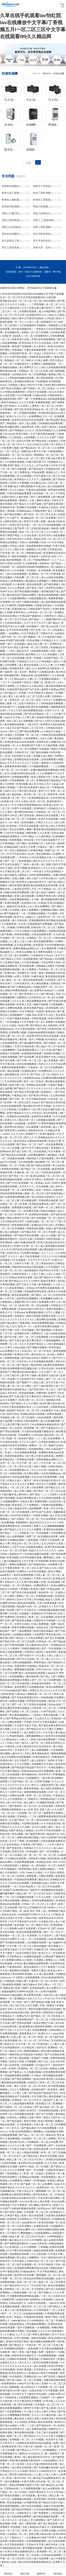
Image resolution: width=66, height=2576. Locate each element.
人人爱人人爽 (19, 2093)
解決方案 (25, 2571)
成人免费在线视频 (37, 2429)
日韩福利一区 (7, 566)
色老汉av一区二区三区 (51, 1666)
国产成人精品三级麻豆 (43, 892)
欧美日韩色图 (46, 2121)
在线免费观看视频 (19, 899)
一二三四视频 (57, 766)
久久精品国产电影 (52, 636)
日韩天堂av (12, 1414)
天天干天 (60, 955)
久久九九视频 (22, 1764)
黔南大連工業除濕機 (13, 192)
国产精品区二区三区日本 (30, 727)
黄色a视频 (18, 1834)
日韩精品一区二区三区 (48, 811)
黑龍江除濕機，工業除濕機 (44, 206)
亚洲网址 (36, 363)
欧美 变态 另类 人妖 (39, 1809)
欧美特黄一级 (9, 2404)
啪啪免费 (31, 832)
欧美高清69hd (32, 409)
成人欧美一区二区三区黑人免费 (33, 696)
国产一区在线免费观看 (51, 1144)
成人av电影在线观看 (52, 577)
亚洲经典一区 (51, 1179)
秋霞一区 (12, 1438)
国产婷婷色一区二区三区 (23, 1806)
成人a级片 (30, 1802)
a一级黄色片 (31, 1799)
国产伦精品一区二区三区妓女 (39, 388)
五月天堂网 (25, 1949)
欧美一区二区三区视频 (53, 2152)
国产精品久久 (17, 2345)
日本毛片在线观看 (29, 825)
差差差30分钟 (36, 1130)
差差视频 (31, 2331)
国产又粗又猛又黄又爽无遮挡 (25, 1340)
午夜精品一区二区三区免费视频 (45, 1067)
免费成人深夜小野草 (30, 2117)
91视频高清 (57, 2226)
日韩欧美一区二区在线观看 (34, 1533)
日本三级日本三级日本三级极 (20, 1375)
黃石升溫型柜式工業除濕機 (44, 240)
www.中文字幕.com (29, 2383)
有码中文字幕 (55, 1760)
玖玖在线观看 (48, 1519)
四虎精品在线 (44, 1862)
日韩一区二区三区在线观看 (15, 1512)
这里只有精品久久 (29, 703)
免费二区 (31, 1536)
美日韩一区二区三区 (35, 794)
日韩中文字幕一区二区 (27, 1263)
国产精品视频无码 (22, 328)
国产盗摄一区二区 (31, 2184)
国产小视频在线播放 (28, 601)
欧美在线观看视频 (49, 594)
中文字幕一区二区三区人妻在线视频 (27, 1946)
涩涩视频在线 (12, 332)
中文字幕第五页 (30, 633)
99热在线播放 (48, 1211)
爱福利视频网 (26, 605)
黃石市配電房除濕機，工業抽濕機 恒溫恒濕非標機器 (44, 233)
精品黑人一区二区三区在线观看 (43, 1886)
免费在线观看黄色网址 (14, 1067)
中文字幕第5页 (42, 2219)
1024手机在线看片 (21, 1515)
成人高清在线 (12, 2065)
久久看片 (51, 1904)
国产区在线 (10, 1337)
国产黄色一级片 (36, 587)
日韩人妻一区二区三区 (48, 1575)
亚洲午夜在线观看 (55, 1547)
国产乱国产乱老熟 (42, 1512)
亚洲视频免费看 (21, 776)
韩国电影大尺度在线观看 (40, 1158)
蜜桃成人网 (54, 374)
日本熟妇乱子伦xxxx (42, 955)
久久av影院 (20, 2422)
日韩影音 (6, 335)
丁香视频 (23, 1589)
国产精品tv (23, 1365)
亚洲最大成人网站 (43, 755)
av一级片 (14, 822)
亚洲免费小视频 (18, 1032)
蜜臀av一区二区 (38, 1445)
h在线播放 (41, 381)
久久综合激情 (41, 1407)
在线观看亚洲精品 (28, 2397)
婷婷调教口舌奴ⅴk (40, 542)
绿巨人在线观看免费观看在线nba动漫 (28, 2268)
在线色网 (58, 1190)
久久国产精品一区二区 (22, 1820)
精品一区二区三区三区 (32, 531)
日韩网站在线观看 (17, 2359)
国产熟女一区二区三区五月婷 (40, 514)
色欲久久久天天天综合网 (52, 1063)
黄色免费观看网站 (44, 941)
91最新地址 (20, 1449)
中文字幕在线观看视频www (27, 804)
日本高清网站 (24, 2226)
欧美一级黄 (37, 972)
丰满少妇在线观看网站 (43, 339)
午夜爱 (27, 1722)
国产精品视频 (51, 584)
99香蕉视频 (16, 1473)
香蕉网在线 (6, 2338)
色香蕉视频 (15, 839)
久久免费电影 (31, 1505)
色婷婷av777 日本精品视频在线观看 (30, 1554)
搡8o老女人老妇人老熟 (27, 2418)
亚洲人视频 (18, 878)
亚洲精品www (31, 1077)
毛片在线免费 (26, 1162)
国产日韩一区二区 (11, 636)
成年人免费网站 (30, 909)
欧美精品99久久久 (37, 314)
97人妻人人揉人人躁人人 (50, 1655)
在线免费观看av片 (19, 1470)
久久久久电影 (44, 1897)
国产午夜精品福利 (21, 986)
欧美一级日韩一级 (34, 864)
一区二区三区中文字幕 (19, 1466)
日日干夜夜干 (22, 1760)
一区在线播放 (12, 1021)
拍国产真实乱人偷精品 (21, 1830)
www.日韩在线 (39, 2243)
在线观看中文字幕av (42, 1764)
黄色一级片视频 (28, 2352)
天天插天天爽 (55, 2254)
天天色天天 (59, 1106)
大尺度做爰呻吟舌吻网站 (33, 325)
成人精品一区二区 (11, 979)
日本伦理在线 (57, 797)
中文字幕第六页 (43, 475)
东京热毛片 (6, 1246)
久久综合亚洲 (29, 535)
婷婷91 (23, 2166)
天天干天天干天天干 (35, 622)
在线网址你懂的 (52, 1053)
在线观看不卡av (50, 1410)
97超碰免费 (38, 472)
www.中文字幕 (12, 717)
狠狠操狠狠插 (31, 2051)
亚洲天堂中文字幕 (19, 524)
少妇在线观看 (44, 1417)
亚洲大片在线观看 (48, 818)
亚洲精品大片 (56, 461)
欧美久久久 (45, 1953)
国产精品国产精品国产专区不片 (29, 1767)
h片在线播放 (19, 1260)
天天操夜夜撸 (30, 563)
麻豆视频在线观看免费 (36, 1963)
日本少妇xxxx (44, 1669)
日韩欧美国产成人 (43, 510)
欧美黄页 (53, 2089)
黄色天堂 (60, 1207)
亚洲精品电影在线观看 (27, 759)
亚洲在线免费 (12, 902)
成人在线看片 (39, 1760)
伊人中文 (14, 2184)
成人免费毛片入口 (29, 367)
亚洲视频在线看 (45, 1596)
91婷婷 (13, 1589)
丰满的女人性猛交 (49, 507)
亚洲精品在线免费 (36, 1084)
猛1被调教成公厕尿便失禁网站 (36, 2026)
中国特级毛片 (22, 363)
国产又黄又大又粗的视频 (44, 745)
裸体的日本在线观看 (47, 815)
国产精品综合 (36, 468)
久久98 (57, 934)
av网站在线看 (17, 1795)
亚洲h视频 (40, 2180)
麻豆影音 (36, 1354)
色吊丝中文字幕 (55, 2439)
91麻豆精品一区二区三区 (41, 1221)
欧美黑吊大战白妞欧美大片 (32, 881)
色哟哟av (35, 2299)
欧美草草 (53, 794)
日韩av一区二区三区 (33, 1904)
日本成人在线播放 (19, 1613)
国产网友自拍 (31, 2156)
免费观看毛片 (41, 1585)
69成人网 (23, 1025)
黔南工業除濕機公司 (44, 192)
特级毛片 (33, 2082)
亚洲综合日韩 (22, 1354)
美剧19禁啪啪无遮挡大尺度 (24, 2485)
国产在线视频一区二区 (43, 1218)
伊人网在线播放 (40, 983)
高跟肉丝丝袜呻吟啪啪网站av (33, 566)
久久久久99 (17, 1134)
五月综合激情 (46, 1806)
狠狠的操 (22, 850)
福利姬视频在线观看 (35, 1792)
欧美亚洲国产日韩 (46, 1056)
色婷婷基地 (7, 1694)
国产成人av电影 (9, 2425)
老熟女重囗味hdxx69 (40, 2534)
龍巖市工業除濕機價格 (44, 186)
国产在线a (57, 1928)
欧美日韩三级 (17, 1084)
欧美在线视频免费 (11, 1106)
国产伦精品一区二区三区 (26, 1519)
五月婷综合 (35, 997)
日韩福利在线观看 (37, 1141)
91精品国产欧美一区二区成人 (25, 353)
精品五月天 (23, 650)
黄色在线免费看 (21, 1295)
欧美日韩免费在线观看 (47, 1326)
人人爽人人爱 (57, 2044)
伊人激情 (9, 1596)
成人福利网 (6, 1088)
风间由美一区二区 (10, 1190)
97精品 (57, 1914)
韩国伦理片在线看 (53, 2012)
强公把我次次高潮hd (43, 1197)
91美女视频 (33, 640)
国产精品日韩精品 (11, 388)
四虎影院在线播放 (39, 1214)
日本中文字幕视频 (14, 832)
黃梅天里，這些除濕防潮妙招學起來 (44, 247)
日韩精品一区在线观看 (39, 570)
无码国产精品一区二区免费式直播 (20, 1211)
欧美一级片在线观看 (32, 2215)
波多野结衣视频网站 (27, 1298)
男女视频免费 (29, 1200)
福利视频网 (35, 1508)
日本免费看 (10, 664)
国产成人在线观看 (55, 1638)
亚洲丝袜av (6, 1764)
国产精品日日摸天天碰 (51, 2502)
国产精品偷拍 (14, 2121)
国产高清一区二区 (41, 629)
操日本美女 (52, 2544)
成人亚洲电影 (51, 1060)
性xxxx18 (9, 433)
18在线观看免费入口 (28, 1049)
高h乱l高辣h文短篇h (47, 1820)
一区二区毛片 (12, 451)
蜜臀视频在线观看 (24, 1669)
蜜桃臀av (38, 2131)
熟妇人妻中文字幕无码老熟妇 (28, 318)
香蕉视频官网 (11, 675)
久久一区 (48, 416)
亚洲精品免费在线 (24, 381)
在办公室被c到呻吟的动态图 (20, 773)
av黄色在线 (47, 2418)
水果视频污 (43, 580)
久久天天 (6, 1249)
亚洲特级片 (40, 808)
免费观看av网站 (49, 909)
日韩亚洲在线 (53, 1239)
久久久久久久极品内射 (44, 2415)
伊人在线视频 (24, 475)
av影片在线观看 (27, 1928)
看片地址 (42, 2495)
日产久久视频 (53, 1312)
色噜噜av (41, 965)
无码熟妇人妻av (17, 384)
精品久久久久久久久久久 (43, 1550)
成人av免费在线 (51, 2488)
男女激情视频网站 (19, 1715)
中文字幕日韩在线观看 (43, 433)
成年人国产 (32, 878)
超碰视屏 (46, 479)
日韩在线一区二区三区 (40, 612)
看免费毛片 (50, 2548)
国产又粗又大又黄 (27, 1284)
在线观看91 (24, 1435)
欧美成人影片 (55, 1970)
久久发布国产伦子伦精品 (31, 1379)
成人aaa (58, 1848)
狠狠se (23, 2453)
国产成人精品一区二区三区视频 (24, 2380)
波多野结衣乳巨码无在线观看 (28, 419)
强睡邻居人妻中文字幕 (34, 451)
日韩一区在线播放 (24, 1330)
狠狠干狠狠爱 (41, 1004)
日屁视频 (5, 1851)
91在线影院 (16, 2376)
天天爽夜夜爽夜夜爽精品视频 (23, 2296)
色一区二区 (52, 304)
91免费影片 (24, 1109)
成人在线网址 (22, 955)
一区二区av (18, 1886)
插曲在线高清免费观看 (17, 892)
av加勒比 (53, 440)
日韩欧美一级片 (9, 2352)
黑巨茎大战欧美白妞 (20, 2474)
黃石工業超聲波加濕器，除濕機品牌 (13, 247)
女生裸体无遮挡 (9, 1949)
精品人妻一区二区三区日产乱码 (34, 1893)
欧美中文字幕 (31, 521)
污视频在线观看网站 (52, 1505)
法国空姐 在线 (48, 556)
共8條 (28, 163)
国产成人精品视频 (19, 2058)
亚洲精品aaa (24, 510)
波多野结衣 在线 (31, 426)
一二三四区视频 (36, 304)
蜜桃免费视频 (58, 1753)
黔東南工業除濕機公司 (44, 199)
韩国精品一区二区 (14, 360)
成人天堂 (55, 1515)
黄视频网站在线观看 (52, 1890)
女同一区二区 (7, 1463)
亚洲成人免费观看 (27, 1876)
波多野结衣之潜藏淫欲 (49, 741)
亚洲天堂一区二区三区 (22, 699)
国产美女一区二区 (19, 1176)
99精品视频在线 (31, 1648)
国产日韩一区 (17, 1098)
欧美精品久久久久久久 (27, 479)
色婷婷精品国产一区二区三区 (33, 2019)
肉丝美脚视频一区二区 (19, 559)
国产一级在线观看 (11, 738)
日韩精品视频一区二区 (24, 2292)
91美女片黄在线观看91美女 (16, 1407)
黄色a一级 (20, 2457)
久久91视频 (37, 2439)
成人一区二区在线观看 (34, 1939)
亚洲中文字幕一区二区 (26, 1246)
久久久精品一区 (55, 531)
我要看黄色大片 (28, 2033)
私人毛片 (12, 1326)
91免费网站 (35, 416)
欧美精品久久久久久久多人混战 (46, 867)
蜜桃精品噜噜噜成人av (14, 1809)
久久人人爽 (47, 664)
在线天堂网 (15, 1788)
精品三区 (45, 787)
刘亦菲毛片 (50, 353)
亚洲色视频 (32, 1841)
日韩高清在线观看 (51, 1172)
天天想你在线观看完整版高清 (38, 1431)
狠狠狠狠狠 (49, 363)
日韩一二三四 (27, 2425)
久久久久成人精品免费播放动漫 (25, 710)
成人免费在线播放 (43, 951)
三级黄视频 (32, 1540)
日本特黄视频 (9, 2163)
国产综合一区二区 (40, 1074)
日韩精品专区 (48, 2359)
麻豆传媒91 (11, 874)
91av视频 (39, 1599)
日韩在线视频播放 (27, 1063)
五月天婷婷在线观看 (17, 629)
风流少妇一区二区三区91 (26, 1543)
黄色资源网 (15, 885)
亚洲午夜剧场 (47, 1134)
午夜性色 (10, 1746)
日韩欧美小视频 (37, 1858)
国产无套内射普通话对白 (26, 1697)
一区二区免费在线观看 (24, 311)
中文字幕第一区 (56, 1151)
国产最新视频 (44, 1330)
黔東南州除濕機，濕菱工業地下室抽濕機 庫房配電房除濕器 (13, 206)
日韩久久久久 (52, 710)
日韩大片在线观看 (37, 391)
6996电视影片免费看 (52, 1697)
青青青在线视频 (10, 1169)
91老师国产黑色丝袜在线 (48, 1634)
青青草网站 (28, 1190)
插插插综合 (6, 381)
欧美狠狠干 (33, 626)
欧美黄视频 (25, 860)
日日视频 (52, 913)
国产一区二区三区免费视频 (47, 1680)
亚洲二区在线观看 (51, 1582)
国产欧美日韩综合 (39, 1095)
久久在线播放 (50, 654)
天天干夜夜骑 (48, 1967)
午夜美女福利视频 (36, 489)
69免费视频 (6, 944)
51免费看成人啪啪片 (20, 2180)
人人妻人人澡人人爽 (20, 941)
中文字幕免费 (24, 395)
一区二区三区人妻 (19, 1487)
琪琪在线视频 (22, 934)
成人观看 (31, 423)
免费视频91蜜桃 (35, 1312)
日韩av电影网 (31, 1421)
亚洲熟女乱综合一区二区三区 (16, 300)
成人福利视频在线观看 (53, 601)
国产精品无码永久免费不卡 (36, 1358)
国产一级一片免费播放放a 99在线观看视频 (41, 398)
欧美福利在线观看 (36, 1673)
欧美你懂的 (27, 822)
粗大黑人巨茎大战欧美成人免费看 (45, 1456)
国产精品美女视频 (22, 1620)
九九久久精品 (9, 1025)
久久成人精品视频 (44, 1974)
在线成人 (5, 580)
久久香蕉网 (23, 745)
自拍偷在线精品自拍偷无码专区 (19, 2198)
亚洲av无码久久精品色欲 (15, 496)
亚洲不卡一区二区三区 (53, 2383)
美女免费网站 (42, 906)
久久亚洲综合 (12, 2247)
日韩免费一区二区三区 (27, 577)
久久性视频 (18, 570)
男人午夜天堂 (26, 2446)
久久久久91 (44, 2331)
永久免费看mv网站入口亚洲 (17, 1960)
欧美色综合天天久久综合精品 (35, 342)
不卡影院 (60, 493)
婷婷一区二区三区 (10, 2222)
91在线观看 (32, 1127)
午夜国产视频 (55, 1084)
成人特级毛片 (28, 2387)
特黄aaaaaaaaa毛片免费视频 (38, 1771)
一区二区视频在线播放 (24, 412)
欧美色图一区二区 (24, 1925)
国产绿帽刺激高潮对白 (17, 2243)
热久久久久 (25, 2362)
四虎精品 (19, 1316)
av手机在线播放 (38, 1571)
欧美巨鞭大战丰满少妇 (52, 1403)
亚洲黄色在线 (41, 2226)
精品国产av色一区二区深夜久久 (34, 1606)
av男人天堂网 (22, 976)
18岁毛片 (41, 2047)
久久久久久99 (39, 1470)
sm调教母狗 (30, 2502)
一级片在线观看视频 (15, 573)
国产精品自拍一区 (46, 2425)
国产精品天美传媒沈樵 (27, 1091)
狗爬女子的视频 (56, 965)
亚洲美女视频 (49, 2530)
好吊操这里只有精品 (32, 2054)
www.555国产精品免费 (13, 640)
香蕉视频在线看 (21, 1225)
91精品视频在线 (38, 598)
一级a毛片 (53, 2303)
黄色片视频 (54, 1571)
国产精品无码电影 (22, 2509)
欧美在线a (20, 1141)
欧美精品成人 (7, 1459)
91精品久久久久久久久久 (38, 1848)
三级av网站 (6, 1669)
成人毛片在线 (14, 1802)
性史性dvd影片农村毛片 (31, 1309)
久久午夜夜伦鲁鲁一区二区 (15, 1568)
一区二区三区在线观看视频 (46, 524)
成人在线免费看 (52, 1438)
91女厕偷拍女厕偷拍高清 (45, 1424)
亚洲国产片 (34, 1123)
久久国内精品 (44, 836)
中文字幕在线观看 (25, 1028)
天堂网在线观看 (31, 1823)
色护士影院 (6, 563)
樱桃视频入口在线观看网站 (36, 2233)
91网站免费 (23, 927)
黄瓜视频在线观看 (14, 724)
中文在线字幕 (39, 2285)
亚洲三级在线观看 (24, 895)
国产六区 (43, 2061)
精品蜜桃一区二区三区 (47, 1162)
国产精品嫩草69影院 (30, 1042)
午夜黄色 (26, 1844)
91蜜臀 (57, 853)
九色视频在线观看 (46, 1120)
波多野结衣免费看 (41, 1116)
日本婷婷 (9, 783)
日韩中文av (16, 1792)
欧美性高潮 (55, 1028)
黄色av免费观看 (55, 1687)
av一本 (46, 997)
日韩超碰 (9, 1981)
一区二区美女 (57, 2310)
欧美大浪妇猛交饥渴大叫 (51, 1242)
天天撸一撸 (37, 899)
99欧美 (55, 528)
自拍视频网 (27, 2065)
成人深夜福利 (50, 1025)
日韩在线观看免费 (41, 934)
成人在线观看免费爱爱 (19, 2516)
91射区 (40, 1011)
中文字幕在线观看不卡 (48, 839)
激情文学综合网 (38, 2394)
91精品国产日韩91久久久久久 (34, 1914)
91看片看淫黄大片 (36, 461)
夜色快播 (46, 1127)
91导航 (23, 692)
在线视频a (20, 643)
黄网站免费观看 (18, 1564)
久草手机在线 (48, 1711)
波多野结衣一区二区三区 (51, 2187)
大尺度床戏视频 (31, 962)
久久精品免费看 (34, 1638)
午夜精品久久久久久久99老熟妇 (34, 661)
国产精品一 (57, 563)
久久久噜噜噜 (29, 2247)
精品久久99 (16, 2051)
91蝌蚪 (59, 941)
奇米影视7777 (8, 706)
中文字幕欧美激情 (36, 1098)
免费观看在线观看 (22, 1207)
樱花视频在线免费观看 (14, 2082)
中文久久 (50, 1998)
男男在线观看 (51, 1715)
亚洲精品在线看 (26, 1459)
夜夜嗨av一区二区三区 (13, 1935)
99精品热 (5, 2205)
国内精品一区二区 (46, 1865)
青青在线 (50, 1011)
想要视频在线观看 (24, 2114)
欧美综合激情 (25, 1277)
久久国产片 (13, 517)
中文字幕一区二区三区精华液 (32, 2044)
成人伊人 (5, 804)
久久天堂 (46, 1049)
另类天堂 (50, 843)
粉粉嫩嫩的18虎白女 (52, 1298)
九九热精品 (15, 437)
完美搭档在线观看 (49, 2110)
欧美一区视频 (34, 657)
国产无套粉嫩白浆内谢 (46, 2467)
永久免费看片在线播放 (37, 748)
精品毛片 (9, 2044)
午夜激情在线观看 (34, 2317)
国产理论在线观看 (10, 1431)
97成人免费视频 (40, 1624)
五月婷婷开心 (41, 2369)
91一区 (38, 300)
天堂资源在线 (54, 549)
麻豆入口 (31, 668)
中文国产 (5, 2208)
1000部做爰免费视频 (52, 703)
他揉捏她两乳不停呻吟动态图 (17, 1991)
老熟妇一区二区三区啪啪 (35, 332)
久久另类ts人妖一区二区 (25, 458)
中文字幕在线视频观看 (51, 2348)
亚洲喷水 (22, 1571)
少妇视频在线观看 (22, 1634)
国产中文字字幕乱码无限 (35, 1148)
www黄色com (29, 2222)
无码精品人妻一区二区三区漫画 (17, 1417)
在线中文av (6, 591)
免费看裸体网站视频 (15, 766)
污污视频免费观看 (39, 766)
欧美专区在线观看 (55, 1736)
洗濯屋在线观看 (57, 930)
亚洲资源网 (52, 1007)
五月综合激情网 (23, 944)
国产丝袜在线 (14, 1848)
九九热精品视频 (33, 2072)
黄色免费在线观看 (24, 2432)
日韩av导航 (30, 1918)
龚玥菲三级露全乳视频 (12, 1701)
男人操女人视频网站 (28, 2257)
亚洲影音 (50, 2173)
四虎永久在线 (17, 2061)
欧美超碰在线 (24, 2310)
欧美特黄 (55, 752)
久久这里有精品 (10, 1844)
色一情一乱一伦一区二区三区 (40, 1855)
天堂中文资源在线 (24, 1046)
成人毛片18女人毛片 (40, 783)
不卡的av (36, 2075)
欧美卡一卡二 (26, 1326)
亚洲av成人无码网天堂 (17, 972)
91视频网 (31, 2061)
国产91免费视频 (40, 706)
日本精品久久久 (50, 640)
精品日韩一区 (26, 1120)
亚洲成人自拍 (43, 1183)
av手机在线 (47, 878)
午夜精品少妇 (19, 1095)
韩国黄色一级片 (16, 423)
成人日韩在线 (19, 920)
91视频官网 (8, 2299)
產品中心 (47, 73)
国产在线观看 (19, 468)
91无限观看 (41, 1561)
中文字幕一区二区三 (28, 1463)
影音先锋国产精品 (34, 1007)
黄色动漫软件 (31, 1967)
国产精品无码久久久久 (17, 2285)
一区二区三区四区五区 (53, 2296)
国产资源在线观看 (22, 2023)
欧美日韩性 (22, 433)
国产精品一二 (37, 619)
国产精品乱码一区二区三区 (36, 447)
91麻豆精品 (37, 976)
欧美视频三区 (36, 843)
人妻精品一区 (27, 1865)
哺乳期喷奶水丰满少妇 (33, 486)
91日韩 (59, 377)
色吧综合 (56, 983)
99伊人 (30, 360)
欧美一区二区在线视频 (41, 1617)
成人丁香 (58, 1127)
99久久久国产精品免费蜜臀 (24, 731)
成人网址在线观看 (22, 2467)
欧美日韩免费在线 (27, 1498)
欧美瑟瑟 (38, 944)
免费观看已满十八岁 (50, 1302)
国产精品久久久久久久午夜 (39, 2436)
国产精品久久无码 (11, 958)
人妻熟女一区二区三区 (42, 405)
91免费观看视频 (48, 2355)
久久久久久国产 (28, 1442)
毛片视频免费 (49, 948)
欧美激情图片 (43, 675)
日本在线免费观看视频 (46, 2509)
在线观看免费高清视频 (39, 545)
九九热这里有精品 (14, 1288)
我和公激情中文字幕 (18, 1218)
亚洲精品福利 (11, 846)
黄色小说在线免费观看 (43, 1739)
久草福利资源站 (13, 622)
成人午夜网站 (29, 969)
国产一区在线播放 (49, 1851)
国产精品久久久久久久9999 (24, 1281)
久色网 (8, 612)
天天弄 (22, 923)
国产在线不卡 (27, 1655)
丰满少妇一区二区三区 (39, 2345)
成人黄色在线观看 (29, 664)
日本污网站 (28, 836)
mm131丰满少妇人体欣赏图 (34, 2201)
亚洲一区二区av (31, 2530)
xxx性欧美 (50, 979)
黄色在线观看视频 (24, 1575)
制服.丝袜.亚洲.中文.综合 (40, 1014)
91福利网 (55, 2369)
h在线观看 (20, 1123)
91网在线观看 (39, 1018)
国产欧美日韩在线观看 (25, 1249)
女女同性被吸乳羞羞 (31, 1557)
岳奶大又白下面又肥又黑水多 (20, 790)
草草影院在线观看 (37, 1701)
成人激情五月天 (33, 1732)
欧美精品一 (47, 1091)
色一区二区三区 (50, 409)
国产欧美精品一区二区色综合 (49, 2194)
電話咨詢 (57, 2571)
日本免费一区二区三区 (36, 2212)
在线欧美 (34, 556)
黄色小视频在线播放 (43, 1869)
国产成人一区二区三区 (32, 2135)
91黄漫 (42, 902)
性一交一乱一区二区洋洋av (34, 2040)
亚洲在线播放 (56, 1767)
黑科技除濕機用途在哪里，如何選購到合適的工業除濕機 (13, 233)
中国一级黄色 (47, 2005)
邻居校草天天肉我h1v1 (20, 2219)
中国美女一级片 (46, 846)
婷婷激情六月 (48, 321)
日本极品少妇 (46, 1921)
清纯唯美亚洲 (9, 2446)
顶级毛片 (35, 1890)
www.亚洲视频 (56, 1939)
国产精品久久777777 (28, 2450)
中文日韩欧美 (46, 2264)
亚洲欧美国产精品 (10, 465)
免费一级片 (59, 2443)
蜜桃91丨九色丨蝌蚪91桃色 (34, 500)
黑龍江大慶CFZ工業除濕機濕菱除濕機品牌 (13, 213)
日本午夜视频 (22, 2338)
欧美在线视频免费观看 (29, 1932)
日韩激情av (6, 1302)
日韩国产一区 (48, 2397)
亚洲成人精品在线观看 (41, 2422)
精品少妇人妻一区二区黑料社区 (45, 643)
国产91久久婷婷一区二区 (31, 1659)
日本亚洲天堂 (22, 983)
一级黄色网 (32, 2348)
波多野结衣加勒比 (14, 1127)
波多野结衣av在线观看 (31, 2163)
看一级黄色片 (52, 2453)
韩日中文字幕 (35, 384)
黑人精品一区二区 (46, 1046)
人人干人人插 (23, 2334)
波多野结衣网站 (55, 587)
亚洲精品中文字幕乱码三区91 (47, 1613)
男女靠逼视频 (14, 2502)
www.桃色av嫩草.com (24, 2229)
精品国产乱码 (17, 2142)
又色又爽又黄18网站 (49, 2198)
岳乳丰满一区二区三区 (48, 2481)
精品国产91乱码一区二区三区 (23, 1410)
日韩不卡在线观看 (22, 808)
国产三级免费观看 (41, 496)
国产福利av (37, 2002)
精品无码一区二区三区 (34, 2306)
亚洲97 (56, 1183)
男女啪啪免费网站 (36, 2324)
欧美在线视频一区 (49, 2222)
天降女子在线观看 (50, 1540)
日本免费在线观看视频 (47, 1288)
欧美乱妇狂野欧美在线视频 (39, 2278)
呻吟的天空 (49, 1396)
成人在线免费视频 (37, 2030)
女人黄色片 (40, 346)
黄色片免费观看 (50, 2373)
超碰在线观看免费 (44, 2250)
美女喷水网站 (7, 1932)
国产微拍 (22, 843)
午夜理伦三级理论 (34, 1652)
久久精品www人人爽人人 (23, 678)
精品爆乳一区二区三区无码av (16, 454)
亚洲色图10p (19, 608)
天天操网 (14, 909)
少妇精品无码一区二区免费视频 (29, 374)
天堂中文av (6, 647)
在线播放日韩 (22, 1333)
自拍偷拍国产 (39, 2089)
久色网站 (39, 1960)
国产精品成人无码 (51, 993)
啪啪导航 (14, 2054)
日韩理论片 (50, 615)
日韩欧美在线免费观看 (53, 734)
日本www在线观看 (51, 2555)
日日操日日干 (43, 2065)
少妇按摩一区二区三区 (29, 1813)
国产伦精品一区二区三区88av (16, 2107)
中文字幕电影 (27, 1011)
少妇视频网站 (49, 2450)
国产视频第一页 (32, 636)
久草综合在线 (46, 1368)
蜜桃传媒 (31, 2523)
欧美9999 (51, 1652)
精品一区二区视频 (39, 2166)
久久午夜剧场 (9, 1109)
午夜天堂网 (28, 2481)
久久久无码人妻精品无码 (14, 1508)
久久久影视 (43, 832)
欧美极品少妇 (39, 482)
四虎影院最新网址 (14, 1456)
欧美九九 (19, 916)
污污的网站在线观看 (15, 1858)
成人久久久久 (54, 1659)
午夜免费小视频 (10, 447)
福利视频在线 (12, 1074)
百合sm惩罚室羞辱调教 (45, 1477)
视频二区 (39, 682)
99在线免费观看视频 (11, 1193)
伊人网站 (27, 1386)
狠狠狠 (52, 2138)
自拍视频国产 (17, 1014)
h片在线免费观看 (47, 2128)
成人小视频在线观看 (28, 2152)
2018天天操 (26, 1239)
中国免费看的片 (42, 559)
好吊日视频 (21, 867)
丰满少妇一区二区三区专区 (37, 1351)
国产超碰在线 (11, 913)
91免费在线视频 (30, 1253)
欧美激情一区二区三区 (49, 2551)
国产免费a (7, 934)
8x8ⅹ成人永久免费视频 (20, 720)
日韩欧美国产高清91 (39, 608)
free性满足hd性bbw (55, 384)
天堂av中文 (44, 1928)
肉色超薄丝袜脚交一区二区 (47, 1683)
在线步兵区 (42, 1627)
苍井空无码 (45, 535)
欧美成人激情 (38, 1589)
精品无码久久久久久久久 (43, 1522)
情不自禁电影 (26, 2404)
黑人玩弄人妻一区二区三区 (21, 2037)
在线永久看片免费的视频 (34, 1501)
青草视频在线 (29, 1774)
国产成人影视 (48, 2408)
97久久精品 (22, 801)
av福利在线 (22, 2299)
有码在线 (29, 839)
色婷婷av (44, 563)
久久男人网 (28, 717)
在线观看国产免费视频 (40, 923)
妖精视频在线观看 (32, 1053)
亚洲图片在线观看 (27, 507)
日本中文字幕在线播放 (45, 1722)
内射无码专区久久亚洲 (19, 538)
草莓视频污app (39, 1883)
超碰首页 (12, 906)
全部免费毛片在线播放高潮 (29, 1687)
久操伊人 (54, 1494)
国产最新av (16, 2072)
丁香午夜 (22, 787)
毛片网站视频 (31, 1473)
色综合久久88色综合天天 (43, 2471)
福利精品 (52, 1155)
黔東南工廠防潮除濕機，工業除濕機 (13, 199)
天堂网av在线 (12, 2488)
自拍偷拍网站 (36, 1449)
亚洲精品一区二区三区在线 (33, 370)
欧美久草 (50, 682)
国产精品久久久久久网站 (25, 1403)
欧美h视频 (22, 783)
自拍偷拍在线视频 (33, 2313)
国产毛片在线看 (45, 2114)
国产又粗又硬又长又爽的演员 (25, 1396)
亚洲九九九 (10, 1120)
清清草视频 (40, 2499)
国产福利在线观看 (41, 1165)
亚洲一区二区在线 (29, 2555)
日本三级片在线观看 (47, 2432)
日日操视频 (42, 1186)
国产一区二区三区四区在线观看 (29, 1704)
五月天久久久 (27, 1186)
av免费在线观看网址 (53, 1365)
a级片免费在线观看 (25, 1242)
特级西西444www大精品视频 (28, 1267)
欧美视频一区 (26, 1183)
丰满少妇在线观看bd (20, 2131)
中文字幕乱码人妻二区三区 (15, 871)
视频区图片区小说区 (25, 1302)
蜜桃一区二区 (14, 2436)
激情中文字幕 (32, 2408)
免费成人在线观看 (10, 1053)
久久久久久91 (49, 1256)
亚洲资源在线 (37, 1988)
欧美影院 (33, 787)
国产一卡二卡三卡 (11, 2313)
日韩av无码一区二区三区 (40, 2261)
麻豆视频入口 (56, 1946)
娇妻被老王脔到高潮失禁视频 (16, 1974)
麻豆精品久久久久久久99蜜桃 (25, 2240)
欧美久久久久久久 (17, 416)
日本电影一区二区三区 (47, 2404)
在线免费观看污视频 (52, 759)
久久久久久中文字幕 (54, 1690)
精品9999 (36, 1365)
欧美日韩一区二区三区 (32, 1400)
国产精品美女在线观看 (14, 1155)
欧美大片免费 (28, 846)
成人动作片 (56, 1186)
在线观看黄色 (48, 2177)
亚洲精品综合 (53, 468)
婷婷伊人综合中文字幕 (19, 1599)
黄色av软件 (47, 1263)
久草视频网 (57, 1750)
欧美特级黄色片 (42, 1757)
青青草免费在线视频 (23, 1627)
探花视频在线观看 (48, 1536)
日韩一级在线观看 (10, 1070)
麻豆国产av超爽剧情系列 (47, 2478)
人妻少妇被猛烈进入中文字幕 (17, 1561)
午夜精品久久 (7, 2016)
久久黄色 (9, 2334)
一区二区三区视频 (10, 1148)
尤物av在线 (27, 675)
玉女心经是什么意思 (38, 444)
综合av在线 (55, 1704)
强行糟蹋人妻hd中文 (11, 1753)
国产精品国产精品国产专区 (44, 2093)
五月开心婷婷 (39, 1827)
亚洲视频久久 (14, 2173)
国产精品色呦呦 (40, 752)
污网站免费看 (14, 1722)
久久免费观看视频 (31, 2488)
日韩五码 (22, 1361)
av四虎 (17, 563)
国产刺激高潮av (55, 1193)
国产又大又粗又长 (26, 1610)
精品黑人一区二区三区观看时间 (30, 335)
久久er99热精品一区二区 (40, 2320)
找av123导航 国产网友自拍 (32, 440)
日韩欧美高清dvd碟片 (41, 356)
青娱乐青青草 (48, 1281)
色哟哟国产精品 (56, 1911)
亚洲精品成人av (33, 2376)
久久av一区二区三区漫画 (14, 1550)
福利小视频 (40, 1466)
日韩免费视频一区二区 (22, 780)
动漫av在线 (35, 2390)
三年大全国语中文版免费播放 (30, 930)
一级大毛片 (32, 724)
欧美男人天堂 (24, 1004)
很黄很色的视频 (36, 1228)
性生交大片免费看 (46, 1484)
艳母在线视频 (19, 556)
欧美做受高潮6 (8, 398)
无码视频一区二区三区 (27, 734)
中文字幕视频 (50, 2390)
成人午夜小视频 (23, 1491)
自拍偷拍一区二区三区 (34, 2138)
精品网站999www (24, 811)
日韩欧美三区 (41, 1949)
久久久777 (20, 2030)
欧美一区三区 (38, 801)
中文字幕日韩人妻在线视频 (47, 2096)
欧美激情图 (45, 1284)
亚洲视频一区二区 (19, 2439)
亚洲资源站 (25, 1869)
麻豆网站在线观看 (46, 1319)
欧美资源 (17, 1505)
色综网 (11, 1610)
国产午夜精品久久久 (52, 1428)
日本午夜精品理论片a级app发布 (18, 2271)
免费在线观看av (55, 1309)
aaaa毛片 (52, 1673)
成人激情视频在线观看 (52, 1246)
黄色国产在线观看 (22, 346)
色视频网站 (21, 1522)
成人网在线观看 (45, 377)
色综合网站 (49, 300)
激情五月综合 (17, 1778)
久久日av (60, 2401)
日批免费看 (37, 1487)
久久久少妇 (18, 1729)
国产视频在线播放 (37, 1347)
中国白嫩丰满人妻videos (15, 1494)
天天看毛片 (13, 2233)
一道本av (36, 1715)
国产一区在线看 (36, 2170)
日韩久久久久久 (45, 822)
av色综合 (12, 2117)
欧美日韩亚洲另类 (44, 2079)
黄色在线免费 (34, 584)
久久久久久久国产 (47, 437)
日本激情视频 (36, 850)
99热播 (40, 1039)
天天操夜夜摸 (9, 923)
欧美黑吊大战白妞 (49, 1375)
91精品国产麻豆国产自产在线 (23, 689)
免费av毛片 (23, 2016)
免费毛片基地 (39, 1970)
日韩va (23, 542)
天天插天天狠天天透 (20, 2149)
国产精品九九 (53, 1487)
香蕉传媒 (34, 2359)
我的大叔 (19, 549)
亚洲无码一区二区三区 (43, 927)
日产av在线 (42, 465)
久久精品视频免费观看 (22, 2103)
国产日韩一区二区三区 (29, 1060)
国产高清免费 (27, 1056)
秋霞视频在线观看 (10, 969)
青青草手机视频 (49, 2156)
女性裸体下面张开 (22, 682)
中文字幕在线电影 (14, 2544)
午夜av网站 (55, 2030)
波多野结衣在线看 (24, 2275)
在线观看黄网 (31, 958)
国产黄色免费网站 (22, 2079)
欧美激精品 (17, 580)
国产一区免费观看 (37, 2145)
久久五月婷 (51, 2163)
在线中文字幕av (33, 1179)
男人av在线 (58, 1165)
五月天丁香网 (17, 1841)
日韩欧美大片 (22, 752)
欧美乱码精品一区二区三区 (45, 1176)
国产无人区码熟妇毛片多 (33, 1907)
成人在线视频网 (16, 1536)
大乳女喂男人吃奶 (51, 962)
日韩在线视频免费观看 (19, 493)
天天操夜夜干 (14, 1732)
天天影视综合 (14, 1956)
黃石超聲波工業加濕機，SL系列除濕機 (13, 240)
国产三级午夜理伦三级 (46, 1386)
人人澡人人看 (32, 321)
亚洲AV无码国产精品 (17, 2341)
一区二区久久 (12, 2128)
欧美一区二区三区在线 (34, 2086)
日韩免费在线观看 (48, 1200)
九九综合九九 (42, 1718)
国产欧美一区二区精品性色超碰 (31, 528)
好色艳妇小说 (29, 902)
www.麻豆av (18, 2320)
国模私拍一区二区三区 (40, 1694)
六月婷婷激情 (41, 2310)
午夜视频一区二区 (48, 2387)
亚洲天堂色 (18, 1851)
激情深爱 (58, 1417)
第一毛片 (22, 797)
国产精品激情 (29, 2128)
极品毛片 (44, 1879)
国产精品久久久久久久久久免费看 (23, 1529)
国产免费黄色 (7, 1617)
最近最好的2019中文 (39, 2457)
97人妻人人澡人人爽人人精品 (40, 2411)
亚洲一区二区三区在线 (39, 1795)
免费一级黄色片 (47, 2352)
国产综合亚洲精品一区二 (38, 713)
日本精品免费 (57, 332)
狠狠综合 (51, 2135)
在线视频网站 (17, 1676)
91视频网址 (32, 1778)
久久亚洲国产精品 (10, 962)
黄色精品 (5, 318)
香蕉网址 (5, 1547)
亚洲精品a (20, 1998)
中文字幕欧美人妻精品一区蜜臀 (46, 692)
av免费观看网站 (37, 1155)
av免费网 (47, 2184)
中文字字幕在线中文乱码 (21, 853)
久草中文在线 (22, 1624)
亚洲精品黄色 (29, 1070)
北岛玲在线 (55, 1501)
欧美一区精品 (44, 1190)
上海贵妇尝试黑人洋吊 (24, 888)
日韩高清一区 (44, 1641)
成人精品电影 (14, 794)
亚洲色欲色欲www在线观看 (19, 741)
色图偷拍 (22, 997)
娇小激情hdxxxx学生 (37, 1645)
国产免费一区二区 (44, 1207)
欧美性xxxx (44, 2208)
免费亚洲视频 (9, 1309)
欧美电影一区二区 (44, 493)
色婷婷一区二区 (44, 2446)
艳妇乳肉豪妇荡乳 (10, 426)
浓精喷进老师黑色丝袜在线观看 (34, 2443)
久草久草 (9, 1298)
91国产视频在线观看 (18, 1018)
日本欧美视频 (43, 1781)
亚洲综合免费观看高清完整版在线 (19, 1368)
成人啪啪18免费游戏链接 (14, 990)
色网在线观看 (54, 1414)
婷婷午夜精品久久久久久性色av (24, 1113)
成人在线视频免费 (50, 1421)
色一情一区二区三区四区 (15, 769)
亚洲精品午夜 (7, 507)
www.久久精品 (57, 314)
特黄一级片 (23, 2002)
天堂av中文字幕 (35, 2544)
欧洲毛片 (32, 2110)
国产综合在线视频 (32, 2506)
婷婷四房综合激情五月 (24, 2355)
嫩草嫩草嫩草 (7, 1893)
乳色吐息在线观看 (19, 1883)
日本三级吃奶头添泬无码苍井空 (34, 1746)
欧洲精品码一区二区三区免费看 (38, 517)
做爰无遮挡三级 (13, 521)
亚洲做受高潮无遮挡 (35, 1291)
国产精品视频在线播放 (27, 591)
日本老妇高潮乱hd (49, 1442)
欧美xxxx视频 (24, 951)
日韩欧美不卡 (24, 2513)
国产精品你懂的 (13, 514)
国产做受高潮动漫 (53, 503)
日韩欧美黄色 (55, 395)
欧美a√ (52, 1907)
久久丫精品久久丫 (14, 2537)
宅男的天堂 (47, 633)
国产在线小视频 (13, 2212)
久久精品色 (28, 2047)
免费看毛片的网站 (53, 1813)
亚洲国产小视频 (40, 2058)
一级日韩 (45, 1778)
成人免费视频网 (40, 1750)
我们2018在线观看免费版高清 (34, 2562)
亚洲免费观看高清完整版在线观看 (47, 920)
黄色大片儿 (6, 1312)
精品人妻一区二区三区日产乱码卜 (26, 2159)
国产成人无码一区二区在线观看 (29, 1151)
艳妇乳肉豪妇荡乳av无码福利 (45, 2009)
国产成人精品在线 (48, 2523)
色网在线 (60, 1806)
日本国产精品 (12, 2215)
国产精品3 (54, 622)
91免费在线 (45, 1070)
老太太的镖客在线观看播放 (16, 1757)
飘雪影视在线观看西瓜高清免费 (40, 885)
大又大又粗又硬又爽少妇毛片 (38, 307)
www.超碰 (20, 1347)
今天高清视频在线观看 (41, 1361)
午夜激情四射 (14, 1967)
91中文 (25, 1074)
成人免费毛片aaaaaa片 (42, 990)
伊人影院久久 (58, 444)
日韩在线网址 (50, 2460)
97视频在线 (58, 2219)
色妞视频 (50, 2131)
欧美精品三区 (44, 2103)
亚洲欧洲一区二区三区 (27, 1172)
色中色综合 (51, 1039)
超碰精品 (31, 549)
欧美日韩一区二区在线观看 (34, 1305)
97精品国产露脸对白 (30, 615)
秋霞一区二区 (45, 2037)
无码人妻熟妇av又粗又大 (36, 2527)
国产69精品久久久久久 (22, 430)
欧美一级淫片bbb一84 (19, 2478)
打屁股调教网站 (18, 598)
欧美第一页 (10, 1102)
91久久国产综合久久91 (44, 1568)
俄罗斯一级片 (27, 1039)
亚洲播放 (58, 2103)
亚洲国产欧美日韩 (46, 895)
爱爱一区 (12, 703)
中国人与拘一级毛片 (18, 1743)
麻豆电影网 (32, 1676)
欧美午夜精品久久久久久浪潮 (17, 402)
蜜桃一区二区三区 (34, 1193)
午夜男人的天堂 (43, 1578)
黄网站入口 (52, 472)
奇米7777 (44, 790)
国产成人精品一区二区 (47, 2107)
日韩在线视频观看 (22, 1662)
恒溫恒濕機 (59, 73)
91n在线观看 (51, 1113)
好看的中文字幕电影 (45, 1620)
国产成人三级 (48, 1676)
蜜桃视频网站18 (35, 1736)
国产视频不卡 (24, 1382)
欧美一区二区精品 (34, 2173)
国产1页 (18, 409)
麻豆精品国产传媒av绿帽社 (22, 594)
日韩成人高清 (53, 318)
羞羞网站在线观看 (19, 1970)
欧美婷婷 (6, 584)
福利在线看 (56, 1949)
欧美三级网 (21, 1988)
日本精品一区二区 (17, 2534)
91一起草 (59, 878)
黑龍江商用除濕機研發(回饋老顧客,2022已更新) (13, 220)
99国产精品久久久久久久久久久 (17, 2187)
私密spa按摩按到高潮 (12, 654)
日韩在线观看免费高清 (52, 1841)
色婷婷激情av (17, 2324)
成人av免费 (51, 2142)
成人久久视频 (48, 1235)
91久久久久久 (35, 1998)
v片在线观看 (29, 2495)
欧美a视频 (12, 1557)
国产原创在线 (27, 815)
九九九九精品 (17, 489)
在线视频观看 (32, 1977)
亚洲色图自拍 (21, 1890)
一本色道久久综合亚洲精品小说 (34, 857)
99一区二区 (18, 818)
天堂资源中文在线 (21, 755)
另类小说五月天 (26, 2191)
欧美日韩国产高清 (27, 1953)
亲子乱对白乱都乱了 (11, 864)
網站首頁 (8, 2571)
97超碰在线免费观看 (25, 1879)
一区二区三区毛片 (11, 2156)
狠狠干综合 (42, 1925)
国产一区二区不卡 (53, 1932)
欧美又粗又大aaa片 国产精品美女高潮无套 (42, 1102)
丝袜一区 (60, 1557)
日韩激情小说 (7, 601)
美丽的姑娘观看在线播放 (42, 1032)
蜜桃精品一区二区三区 (46, 454)
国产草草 (42, 1028)
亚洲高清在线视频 (53, 1529)
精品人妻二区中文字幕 (46, 1382)
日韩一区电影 (9, 2068)
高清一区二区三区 (27, 2282)
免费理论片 (37, 1333)
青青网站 (56, 1148)
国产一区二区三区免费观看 (34, 1337)
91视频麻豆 (10, 1869)
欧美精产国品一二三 (30, 1438)
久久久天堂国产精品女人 (33, 1344)
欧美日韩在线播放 (44, 1631)
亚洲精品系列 (17, 668)
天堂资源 (5, 552)
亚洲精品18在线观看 (18, 1116)
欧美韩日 (22, 1617)
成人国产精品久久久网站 (48, 1277)
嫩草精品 (49, 1557)
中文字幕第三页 (30, 1021)
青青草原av (19, 612)
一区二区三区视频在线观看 (19, 1897)
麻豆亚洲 (36, 2012)
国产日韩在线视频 (14, 1645)
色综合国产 (58, 2065)
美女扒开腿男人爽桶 (20, 829)
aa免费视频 (7, 1522)
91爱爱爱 (32, 1935)
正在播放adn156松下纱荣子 (41, 2537)
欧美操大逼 (7, 801)
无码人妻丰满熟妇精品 (37, 1753)
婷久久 (36, 1785)
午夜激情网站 (55, 451)
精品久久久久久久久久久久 (15, 762)
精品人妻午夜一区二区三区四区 (31, 647)
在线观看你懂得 (40, 650)
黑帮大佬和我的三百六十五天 (48, 2334)
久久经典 (23, 405)
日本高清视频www (51, 1473)
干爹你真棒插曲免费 (35, 349)
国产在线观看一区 (27, 2264)
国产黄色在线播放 (10, 2495)
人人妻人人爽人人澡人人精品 (45, 1274)
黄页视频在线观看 (33, 2548)
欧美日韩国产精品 (10, 535)
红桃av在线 (40, 395)
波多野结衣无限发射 (48, 668)
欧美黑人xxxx (26, 906)
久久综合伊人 (46, 1935)
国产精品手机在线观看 (27, 1235)
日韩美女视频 (41, 1515)
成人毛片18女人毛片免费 (24, 2005)
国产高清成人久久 (29, 993)
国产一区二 (10, 860)
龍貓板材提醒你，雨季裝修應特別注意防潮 (13, 186)
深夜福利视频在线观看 (22, 377)
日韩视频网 (56, 1004)
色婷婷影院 (53, 1858)
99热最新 (17, 349)
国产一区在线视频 (52, 1648)
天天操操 (5, 2079)
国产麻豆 (57, 1049)
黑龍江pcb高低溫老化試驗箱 (13, 227)
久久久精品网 (39, 2254)
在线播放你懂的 (35, 1547)
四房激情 (27, 1526)
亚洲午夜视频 (24, 2369)
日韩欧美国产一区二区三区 (48, 986)
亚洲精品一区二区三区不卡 (27, 2100)
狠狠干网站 (51, 2317)
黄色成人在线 (9, 2562)
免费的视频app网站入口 (26, 948)
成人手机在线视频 (30, 1256)
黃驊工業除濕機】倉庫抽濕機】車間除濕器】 (44, 227)
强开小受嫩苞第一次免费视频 (33, 2327)
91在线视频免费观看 (25, 1452)
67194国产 (6, 1890)
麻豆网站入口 (33, 654)
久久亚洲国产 (53, 1267)
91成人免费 (41, 360)
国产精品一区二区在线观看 (36, 1169)
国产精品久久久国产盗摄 (28, 503)
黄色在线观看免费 (33, 979)
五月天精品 (18, 2261)
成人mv (11, 727)
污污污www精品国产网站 (14, 1690)
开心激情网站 (38, 2520)
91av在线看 (58, 2201)
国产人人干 (30, 1137)
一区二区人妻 (12, 1200)
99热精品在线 (34, 552)
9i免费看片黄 (55, 1564)
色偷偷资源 (23, 706)
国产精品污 (10, 692)
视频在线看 (56, 2268)
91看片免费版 (8, 1816)
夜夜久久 (58, 2205)
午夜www (19, 1312)
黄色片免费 (30, 2121)
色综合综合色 (9, 1914)
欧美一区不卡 (44, 699)
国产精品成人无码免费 (52, 958)
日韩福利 (39, 1239)
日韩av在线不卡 (18, 2303)
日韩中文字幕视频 (19, 482)
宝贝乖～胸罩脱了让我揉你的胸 (36, 671)
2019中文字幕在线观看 (48, 1830)
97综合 (18, 1963)
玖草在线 (38, 1435)
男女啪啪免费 (27, 965)
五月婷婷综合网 (13, 1081)
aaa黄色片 (6, 1575)
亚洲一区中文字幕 (53, 1508)
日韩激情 (31, 818)
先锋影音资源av (44, 605)
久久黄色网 (19, 584)
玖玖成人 (24, 2520)
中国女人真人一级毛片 (19, 1480)
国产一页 (5, 2229)
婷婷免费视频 (7, 2257)
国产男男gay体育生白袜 (19, 1718)
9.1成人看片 (7, 696)
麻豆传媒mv (29, 1984)
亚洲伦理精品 (17, 2541)
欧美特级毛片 (54, 801)
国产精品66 (47, 2485)
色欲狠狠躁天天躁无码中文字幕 (41, 1270)
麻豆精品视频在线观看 (46, 2516)
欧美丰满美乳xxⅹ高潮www (24, 2373)
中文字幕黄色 (20, 2205)
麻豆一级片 (54, 1827)
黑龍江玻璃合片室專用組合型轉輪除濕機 (44, 213)
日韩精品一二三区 (27, 1816)
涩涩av (30, 1288)
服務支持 (41, 2571)
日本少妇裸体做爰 (47, 1603)
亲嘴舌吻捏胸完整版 (28, 1837)
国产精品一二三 (39, 1494)
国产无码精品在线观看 (12, 1942)
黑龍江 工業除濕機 (43, 220)
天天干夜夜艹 (7, 1953)
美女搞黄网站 (44, 853)
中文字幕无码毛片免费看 (28, 2401)
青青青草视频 (31, 1788)
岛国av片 (9, 1582)
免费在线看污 (58, 580)
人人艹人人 (58, 559)
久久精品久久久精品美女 (31, 685)
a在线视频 (30, 437)
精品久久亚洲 (53, 1599)
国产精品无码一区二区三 (43, 1389)
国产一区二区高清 (34, 1081)
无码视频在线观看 (14, 2348)
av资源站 (60, 2079)
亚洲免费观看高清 (39, 797)
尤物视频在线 (7, 2191)
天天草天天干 (7, 2443)
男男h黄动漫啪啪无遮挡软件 (25, 2460)
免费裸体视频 (43, 402)
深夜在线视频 (39, 2338)
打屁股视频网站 (52, 1340)
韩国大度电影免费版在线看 (41, 1316)
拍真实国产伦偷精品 (26, 1666)
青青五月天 (36, 1690)
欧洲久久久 (45, 2033)
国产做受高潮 (7, 1130)
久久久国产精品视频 (15, 356)
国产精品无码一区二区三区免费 (38, 1232)
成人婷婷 (45, 1788)
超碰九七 (31, 916)
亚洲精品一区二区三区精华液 (45, 573)
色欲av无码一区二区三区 (48, 538)
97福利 (18, 1421)
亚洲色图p (32, 1851)
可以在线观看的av (10, 2047)
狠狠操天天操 (7, 881)
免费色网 (41, 1393)
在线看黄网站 (14, 2411)
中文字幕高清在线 (51, 1823)
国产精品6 (10, 405)
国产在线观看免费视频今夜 (15, 1197)
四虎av (12, 1277)
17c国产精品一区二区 (21, 1781)
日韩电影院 (10, 2397)
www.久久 (59, 2184)
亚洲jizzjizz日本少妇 (42, 1225)
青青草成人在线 (21, 339)
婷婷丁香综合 (49, 426)
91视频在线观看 (46, 1802)
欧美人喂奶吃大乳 (41, 776)
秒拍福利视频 (27, 1393)
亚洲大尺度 (55, 1141)
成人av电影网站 (48, 311)
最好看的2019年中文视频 (37, 1106)
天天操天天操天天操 (25, 1725)
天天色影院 (37, 2289)
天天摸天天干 (22, 1750)
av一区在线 (48, 1354)
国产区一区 (37, 1743)
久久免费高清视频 (14, 461)
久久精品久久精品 (51, 731)
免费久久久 (40, 1526)
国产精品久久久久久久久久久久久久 (34, 1088)
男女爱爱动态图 (33, 1995)
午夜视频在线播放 (49, 678)
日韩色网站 (47, 2299)
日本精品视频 (7, 2369)
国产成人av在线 (50, 626)
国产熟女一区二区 (27, 1144)
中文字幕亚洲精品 (10, 1771)
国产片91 (12, 1183)
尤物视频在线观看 (19, 2254)
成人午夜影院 (9, 605)
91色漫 (61, 1519)
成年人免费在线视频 (11, 1007)
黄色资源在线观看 (55, 976)
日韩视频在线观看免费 (50, 423)
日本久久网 (46, 738)
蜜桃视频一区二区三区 (48, 2191)
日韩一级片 (56, 650)
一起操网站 (13, 633)
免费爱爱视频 (56, 598)
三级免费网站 (31, 738)
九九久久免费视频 (19, 2089)
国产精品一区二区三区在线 (46, 2016)
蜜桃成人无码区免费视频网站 (35, 874)
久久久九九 (28, 465)
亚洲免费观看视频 (36, 2541)
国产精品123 (33, 1729)
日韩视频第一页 (35, 2142)
